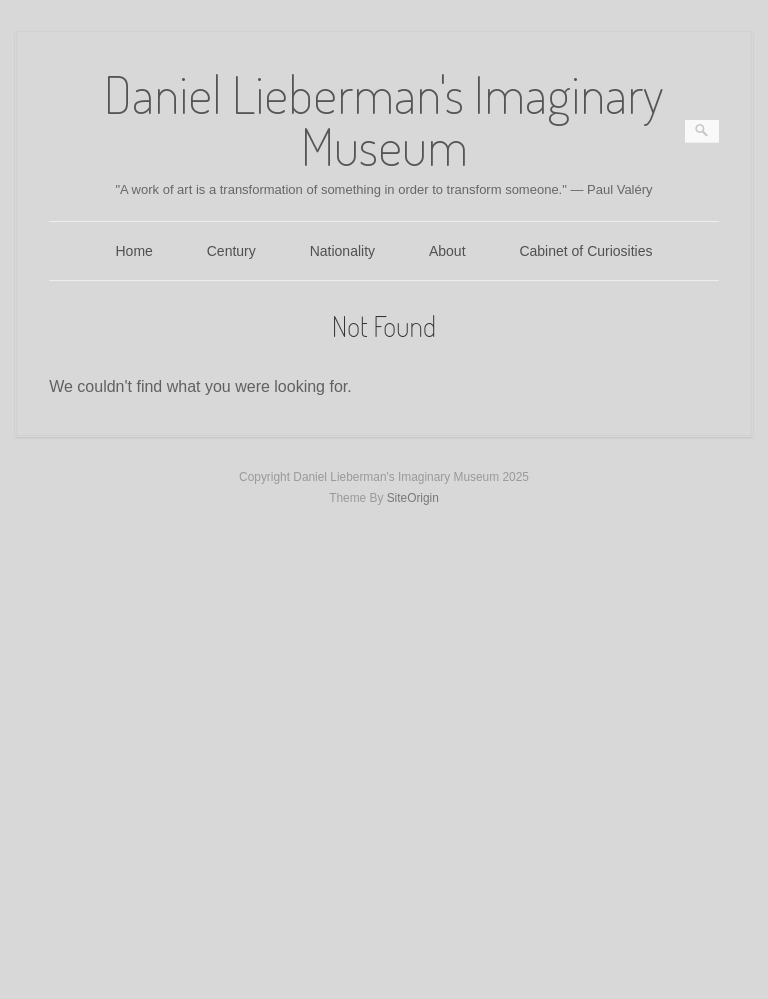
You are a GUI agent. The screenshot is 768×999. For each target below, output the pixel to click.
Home (134, 251)
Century (231, 251)
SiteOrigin (413, 498)
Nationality (342, 251)
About (447, 251)
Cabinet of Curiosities (585, 251)
